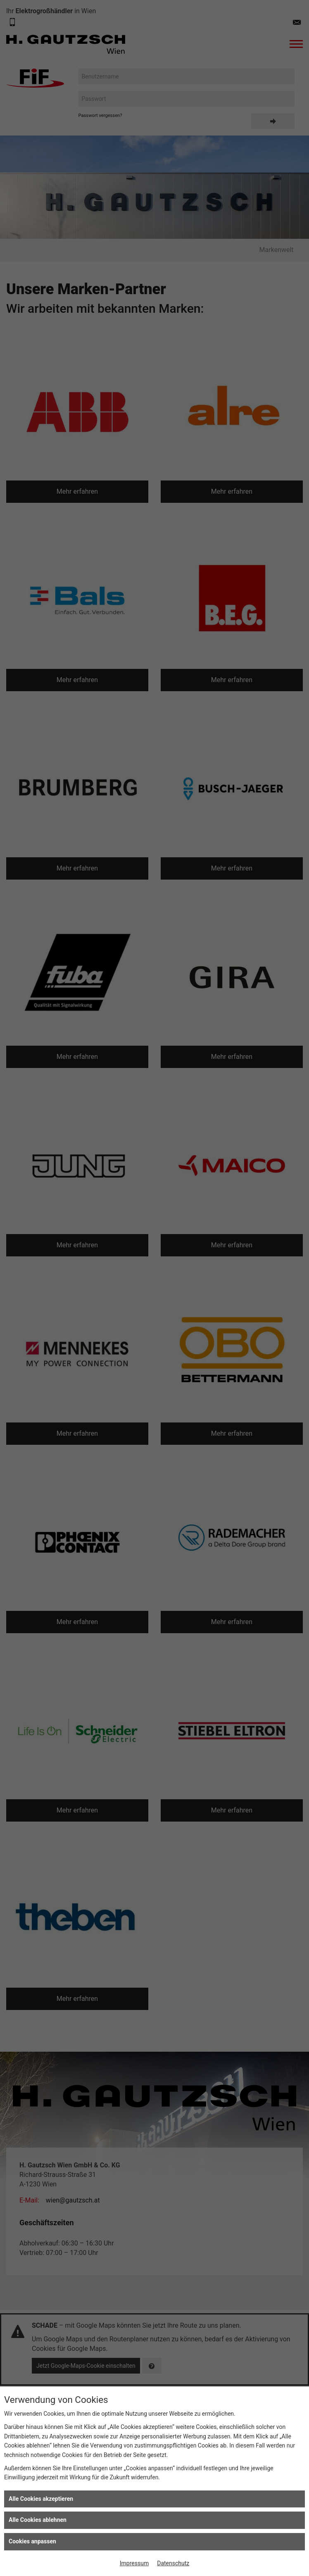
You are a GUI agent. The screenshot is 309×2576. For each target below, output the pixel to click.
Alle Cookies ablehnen (38, 2520)
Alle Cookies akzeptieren (41, 2498)
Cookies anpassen (32, 2541)
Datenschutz (173, 2563)
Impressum (134, 2563)
